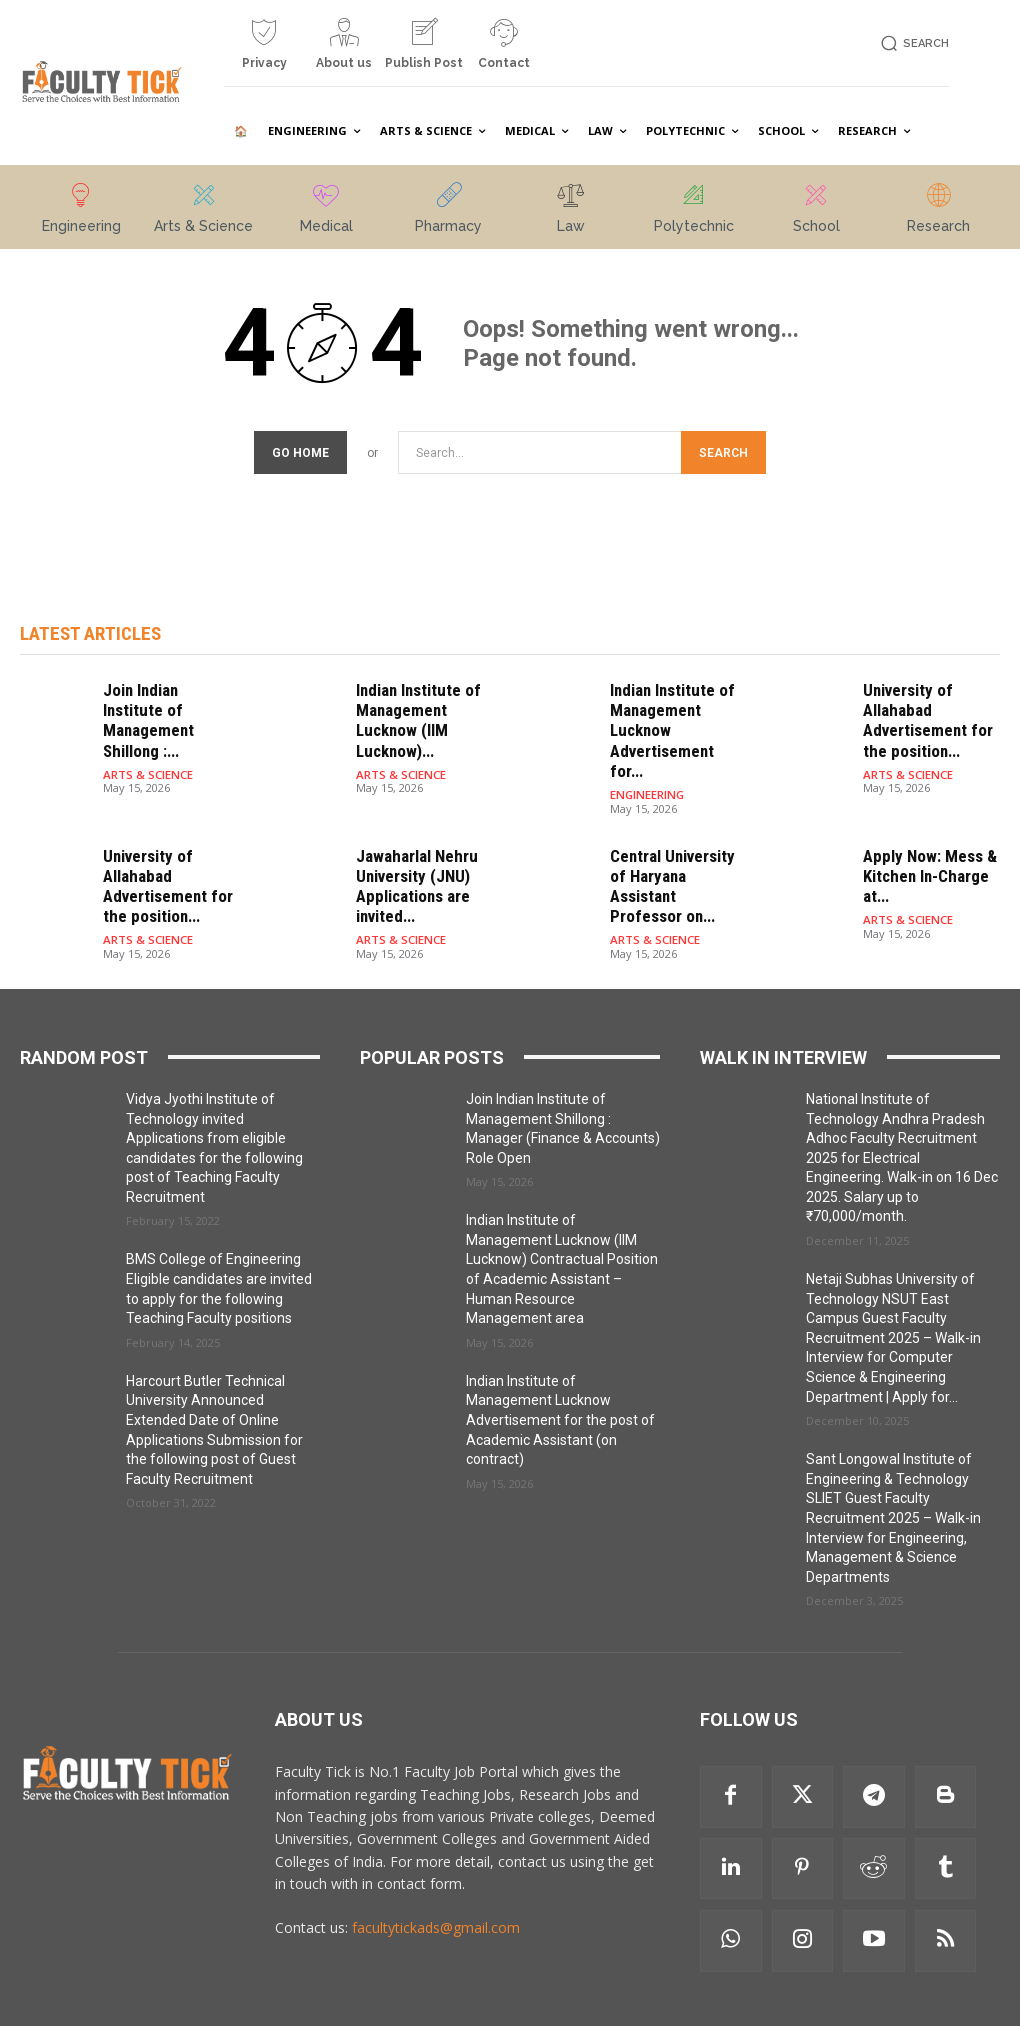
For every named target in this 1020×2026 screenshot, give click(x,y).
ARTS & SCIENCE (147, 747)
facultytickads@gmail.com (436, 1888)
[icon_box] (264, 51)
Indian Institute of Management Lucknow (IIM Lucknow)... (412, 716)
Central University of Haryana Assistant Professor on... (675, 843)
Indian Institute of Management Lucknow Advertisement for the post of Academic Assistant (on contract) (560, 1381)
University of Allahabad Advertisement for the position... (921, 716)
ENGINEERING (645, 765)
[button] (911, 43)
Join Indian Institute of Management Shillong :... (166, 707)
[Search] (723, 452)
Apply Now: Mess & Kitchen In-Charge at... (923, 843)
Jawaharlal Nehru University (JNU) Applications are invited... (411, 852)
